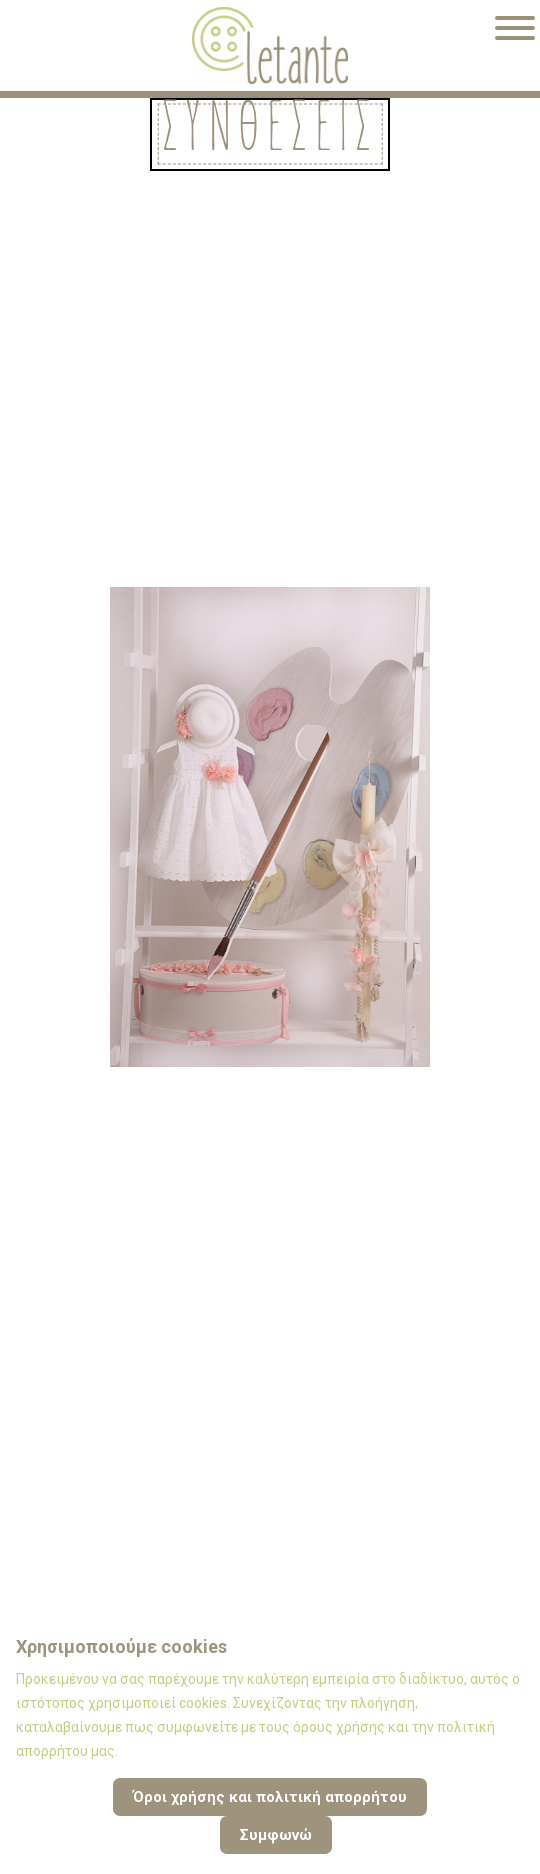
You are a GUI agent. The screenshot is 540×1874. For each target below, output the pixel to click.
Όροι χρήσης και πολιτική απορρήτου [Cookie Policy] (270, 1797)
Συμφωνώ (276, 1835)
